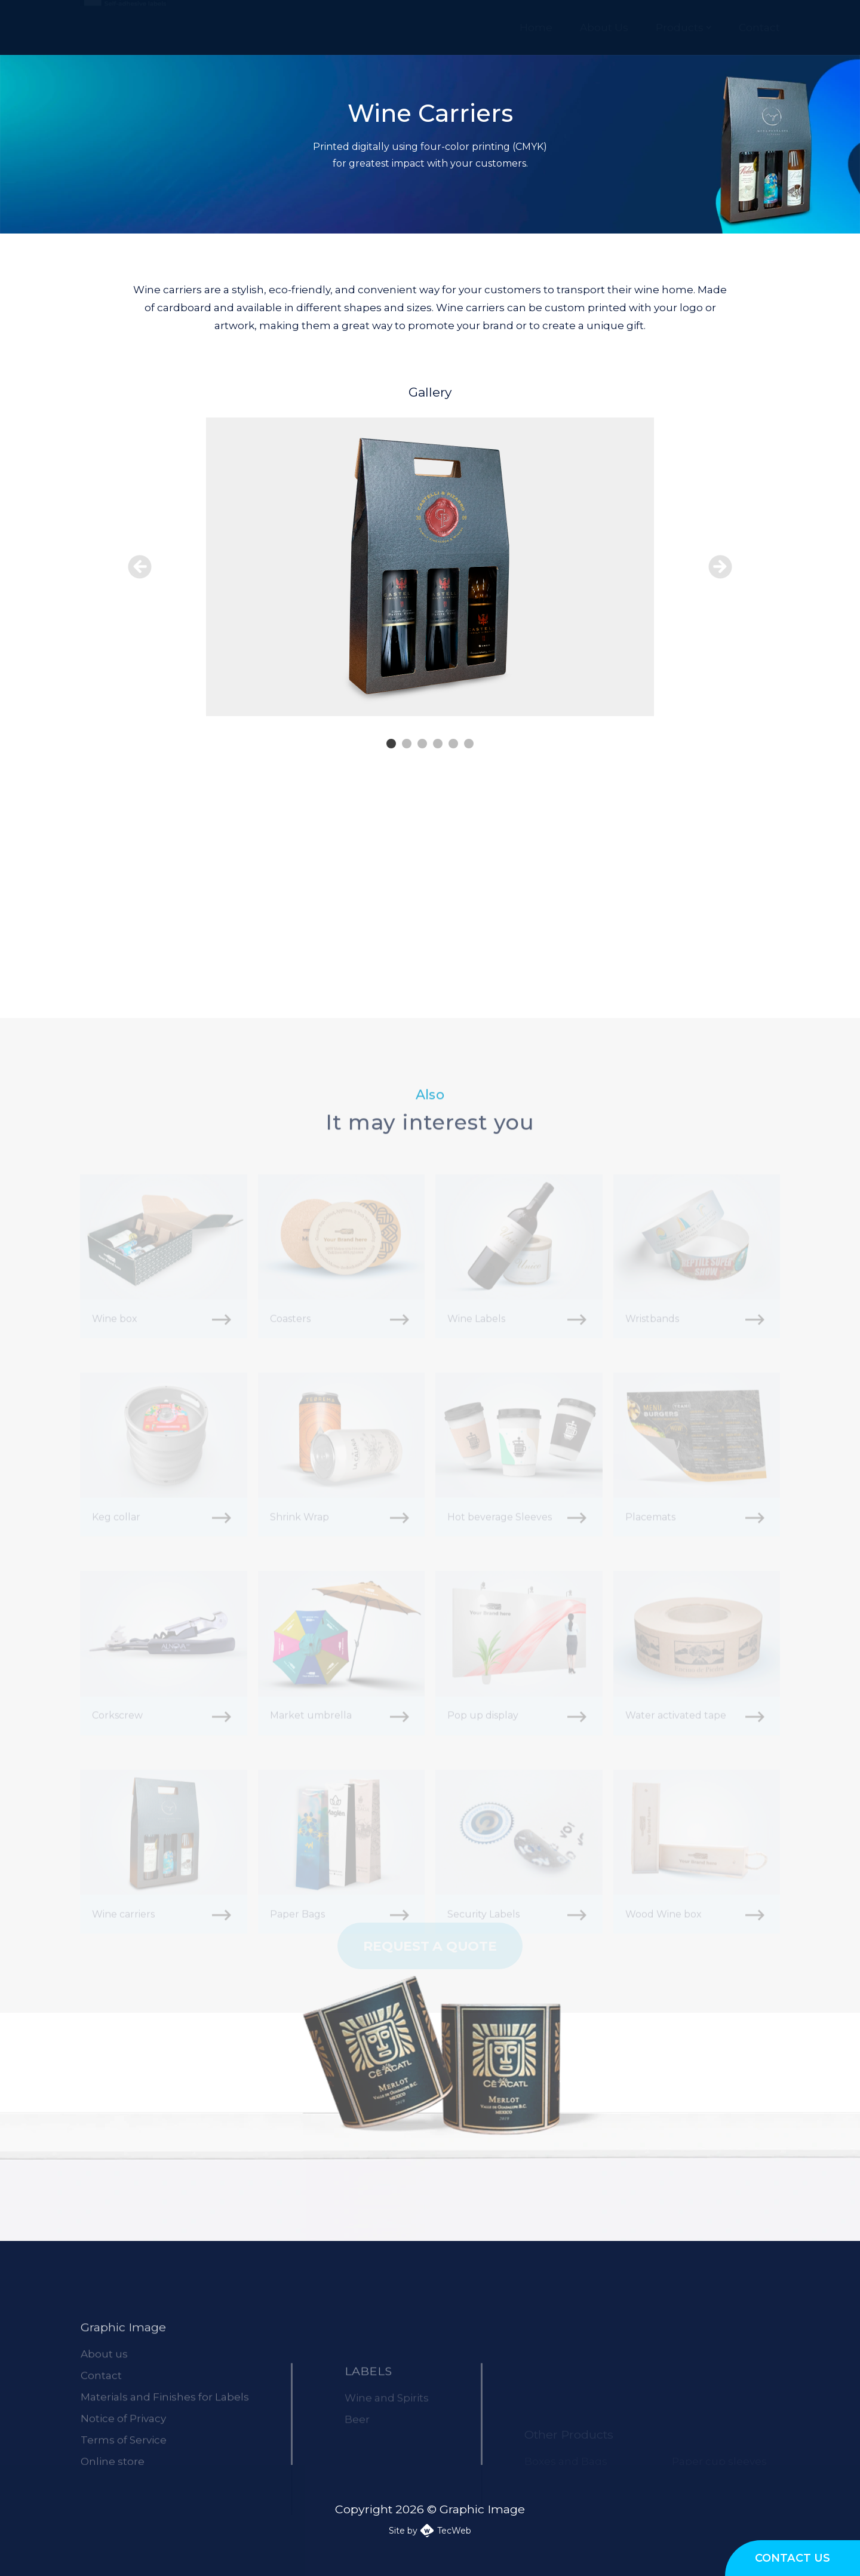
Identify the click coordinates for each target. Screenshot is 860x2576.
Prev (140, 567)
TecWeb (454, 2530)
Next (720, 567)
